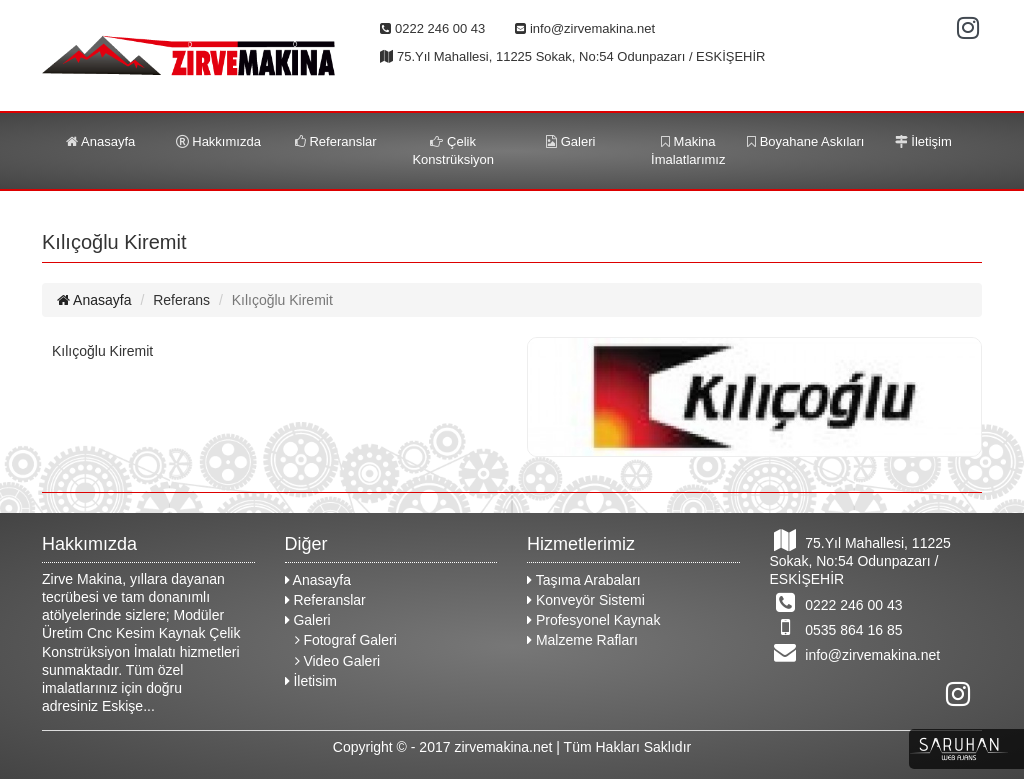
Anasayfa (100, 141)
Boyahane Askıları (805, 141)
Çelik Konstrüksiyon (453, 150)
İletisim (311, 681)
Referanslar (336, 141)
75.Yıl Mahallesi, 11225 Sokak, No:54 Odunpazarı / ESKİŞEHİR (860, 558)
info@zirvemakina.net (855, 652)
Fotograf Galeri (346, 640)
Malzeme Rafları (582, 640)
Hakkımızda (218, 141)
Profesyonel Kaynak (593, 620)
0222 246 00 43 (836, 602)
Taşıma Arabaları (584, 580)
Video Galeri (338, 661)
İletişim (923, 141)
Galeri (570, 141)
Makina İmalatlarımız (688, 150)
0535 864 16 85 (836, 627)
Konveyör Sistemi (586, 600)
